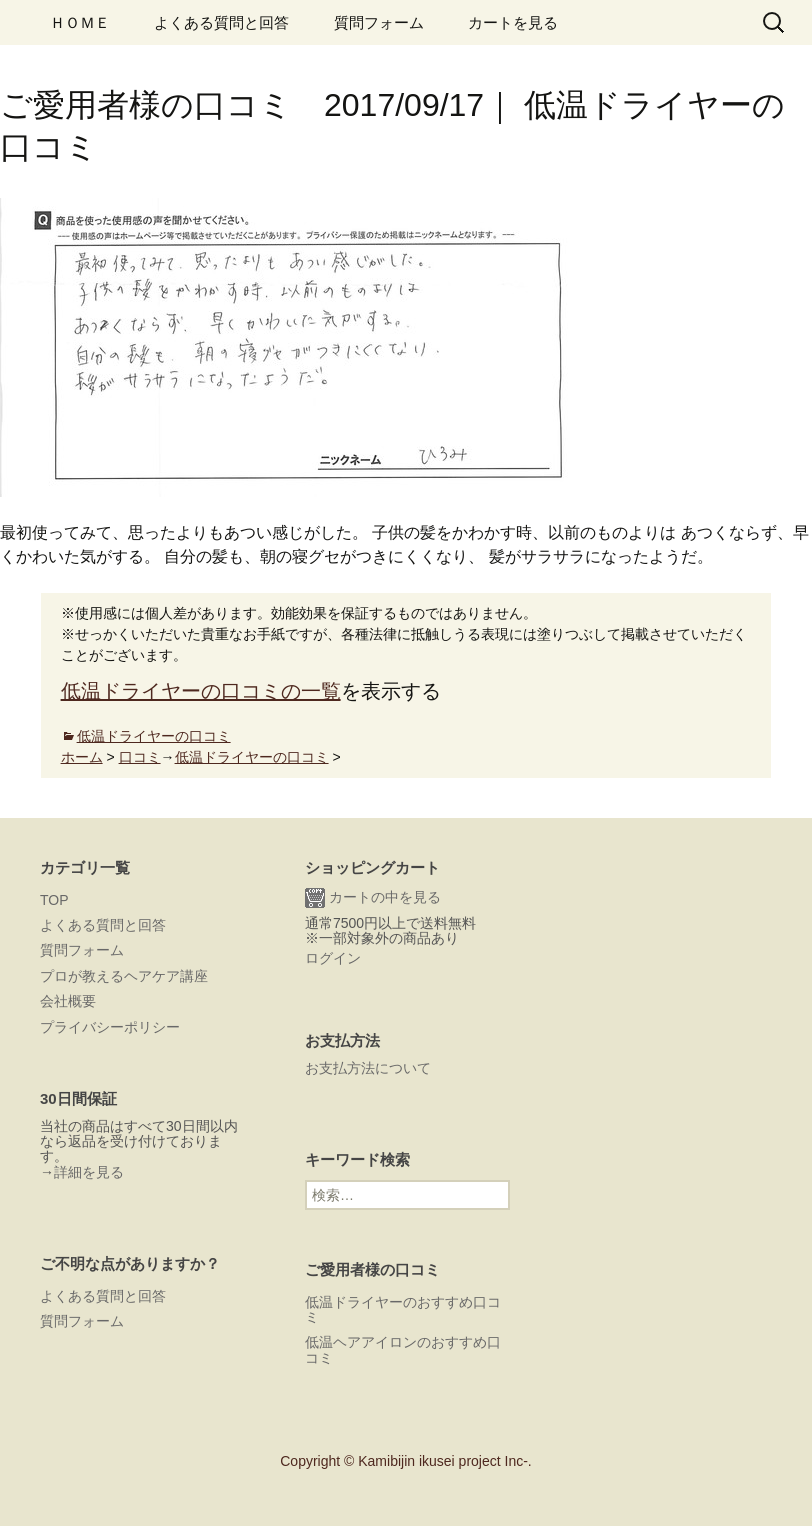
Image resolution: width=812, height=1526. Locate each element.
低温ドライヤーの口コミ (154, 736)
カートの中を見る (373, 898)
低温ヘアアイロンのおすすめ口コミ (403, 1349)
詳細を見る (89, 1172)
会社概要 (68, 1001)
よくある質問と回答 (221, 22)
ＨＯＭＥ (80, 22)
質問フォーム (379, 22)
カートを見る (513, 22)
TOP (54, 900)
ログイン (333, 958)
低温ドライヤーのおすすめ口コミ (403, 1309)
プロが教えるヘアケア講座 (124, 976)
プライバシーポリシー (110, 1027)
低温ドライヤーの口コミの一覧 (201, 691)
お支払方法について (368, 1068)
